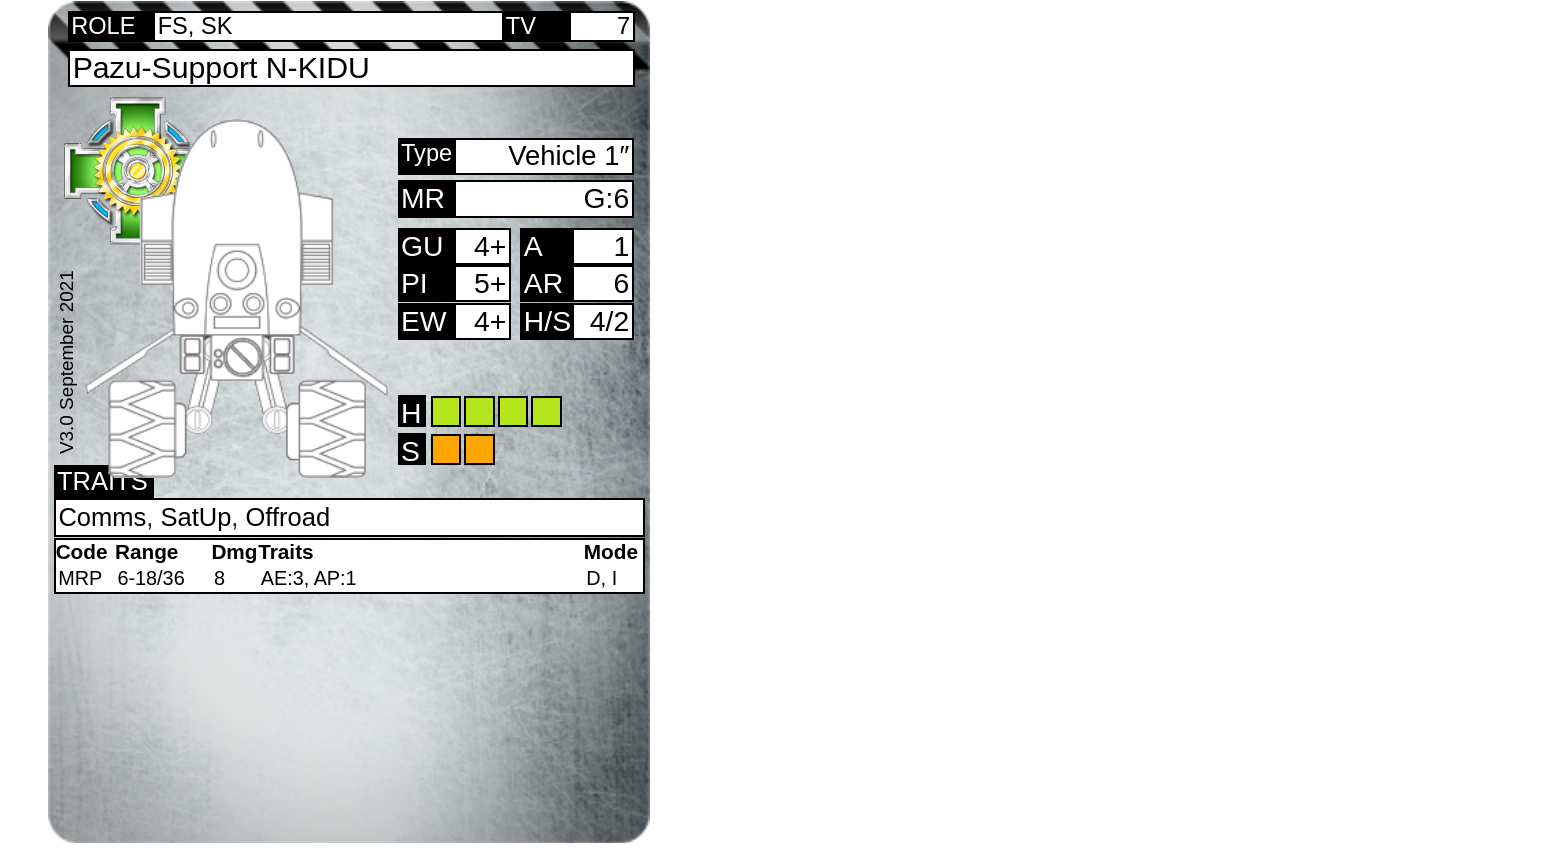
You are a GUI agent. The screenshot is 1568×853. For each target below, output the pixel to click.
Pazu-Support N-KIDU (221, 67)
